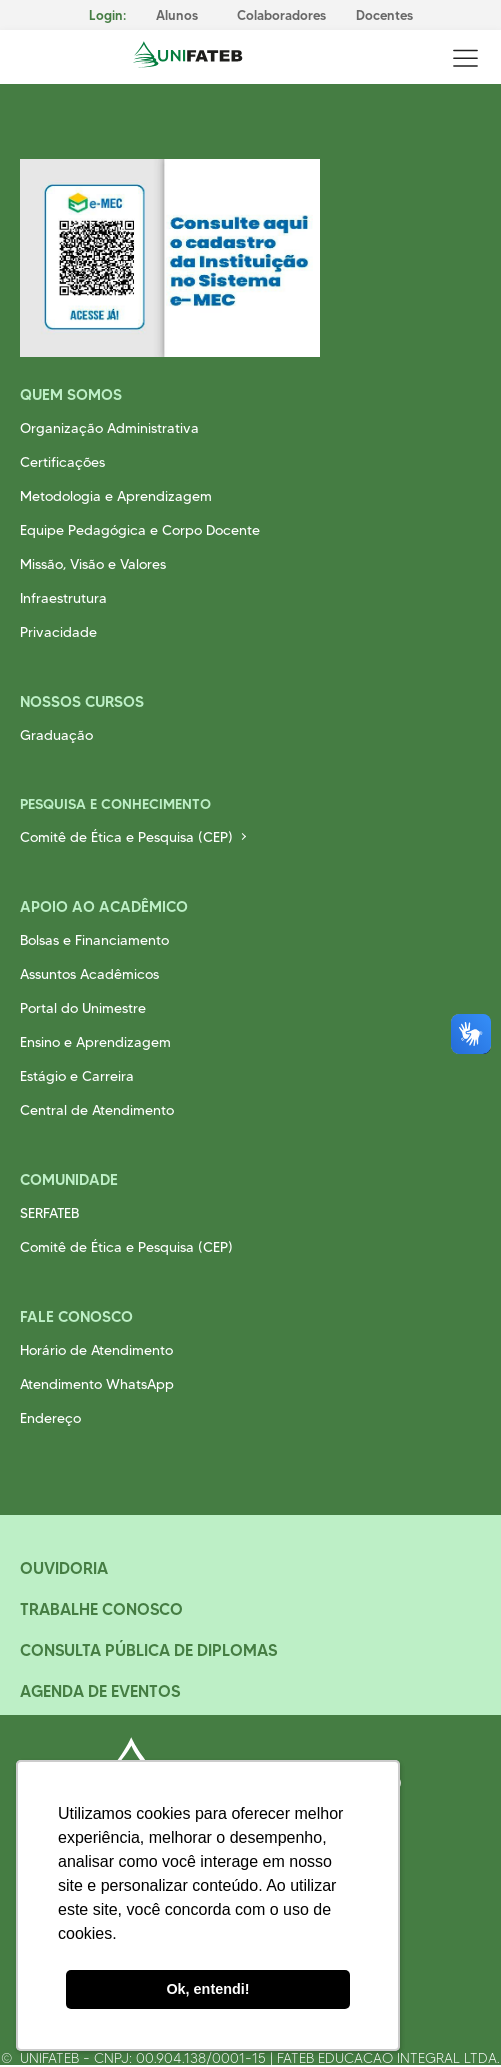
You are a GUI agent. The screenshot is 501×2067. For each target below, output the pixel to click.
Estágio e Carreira (77, 1076)
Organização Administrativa (109, 428)
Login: (107, 15)
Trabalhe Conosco (101, 1609)
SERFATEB (49, 1213)
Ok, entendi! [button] (207, 1989)
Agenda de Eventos (100, 1691)
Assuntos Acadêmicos (89, 974)
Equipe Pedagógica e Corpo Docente (140, 530)
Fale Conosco (76, 1316)
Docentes (384, 15)
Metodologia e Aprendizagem (116, 496)
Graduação (56, 735)
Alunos (177, 15)
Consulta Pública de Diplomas (148, 1650)
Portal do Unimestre (83, 1008)
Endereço (50, 1418)
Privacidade (58, 632)
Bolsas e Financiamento (94, 940)
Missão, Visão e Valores (93, 564)
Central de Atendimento (97, 1110)
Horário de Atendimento (96, 1350)
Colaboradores (281, 15)
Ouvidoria (64, 1568)
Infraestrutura (63, 598)
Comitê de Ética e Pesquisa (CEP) (126, 837)
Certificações (62, 462)
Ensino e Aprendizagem (95, 1042)
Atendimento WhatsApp (97, 1384)
